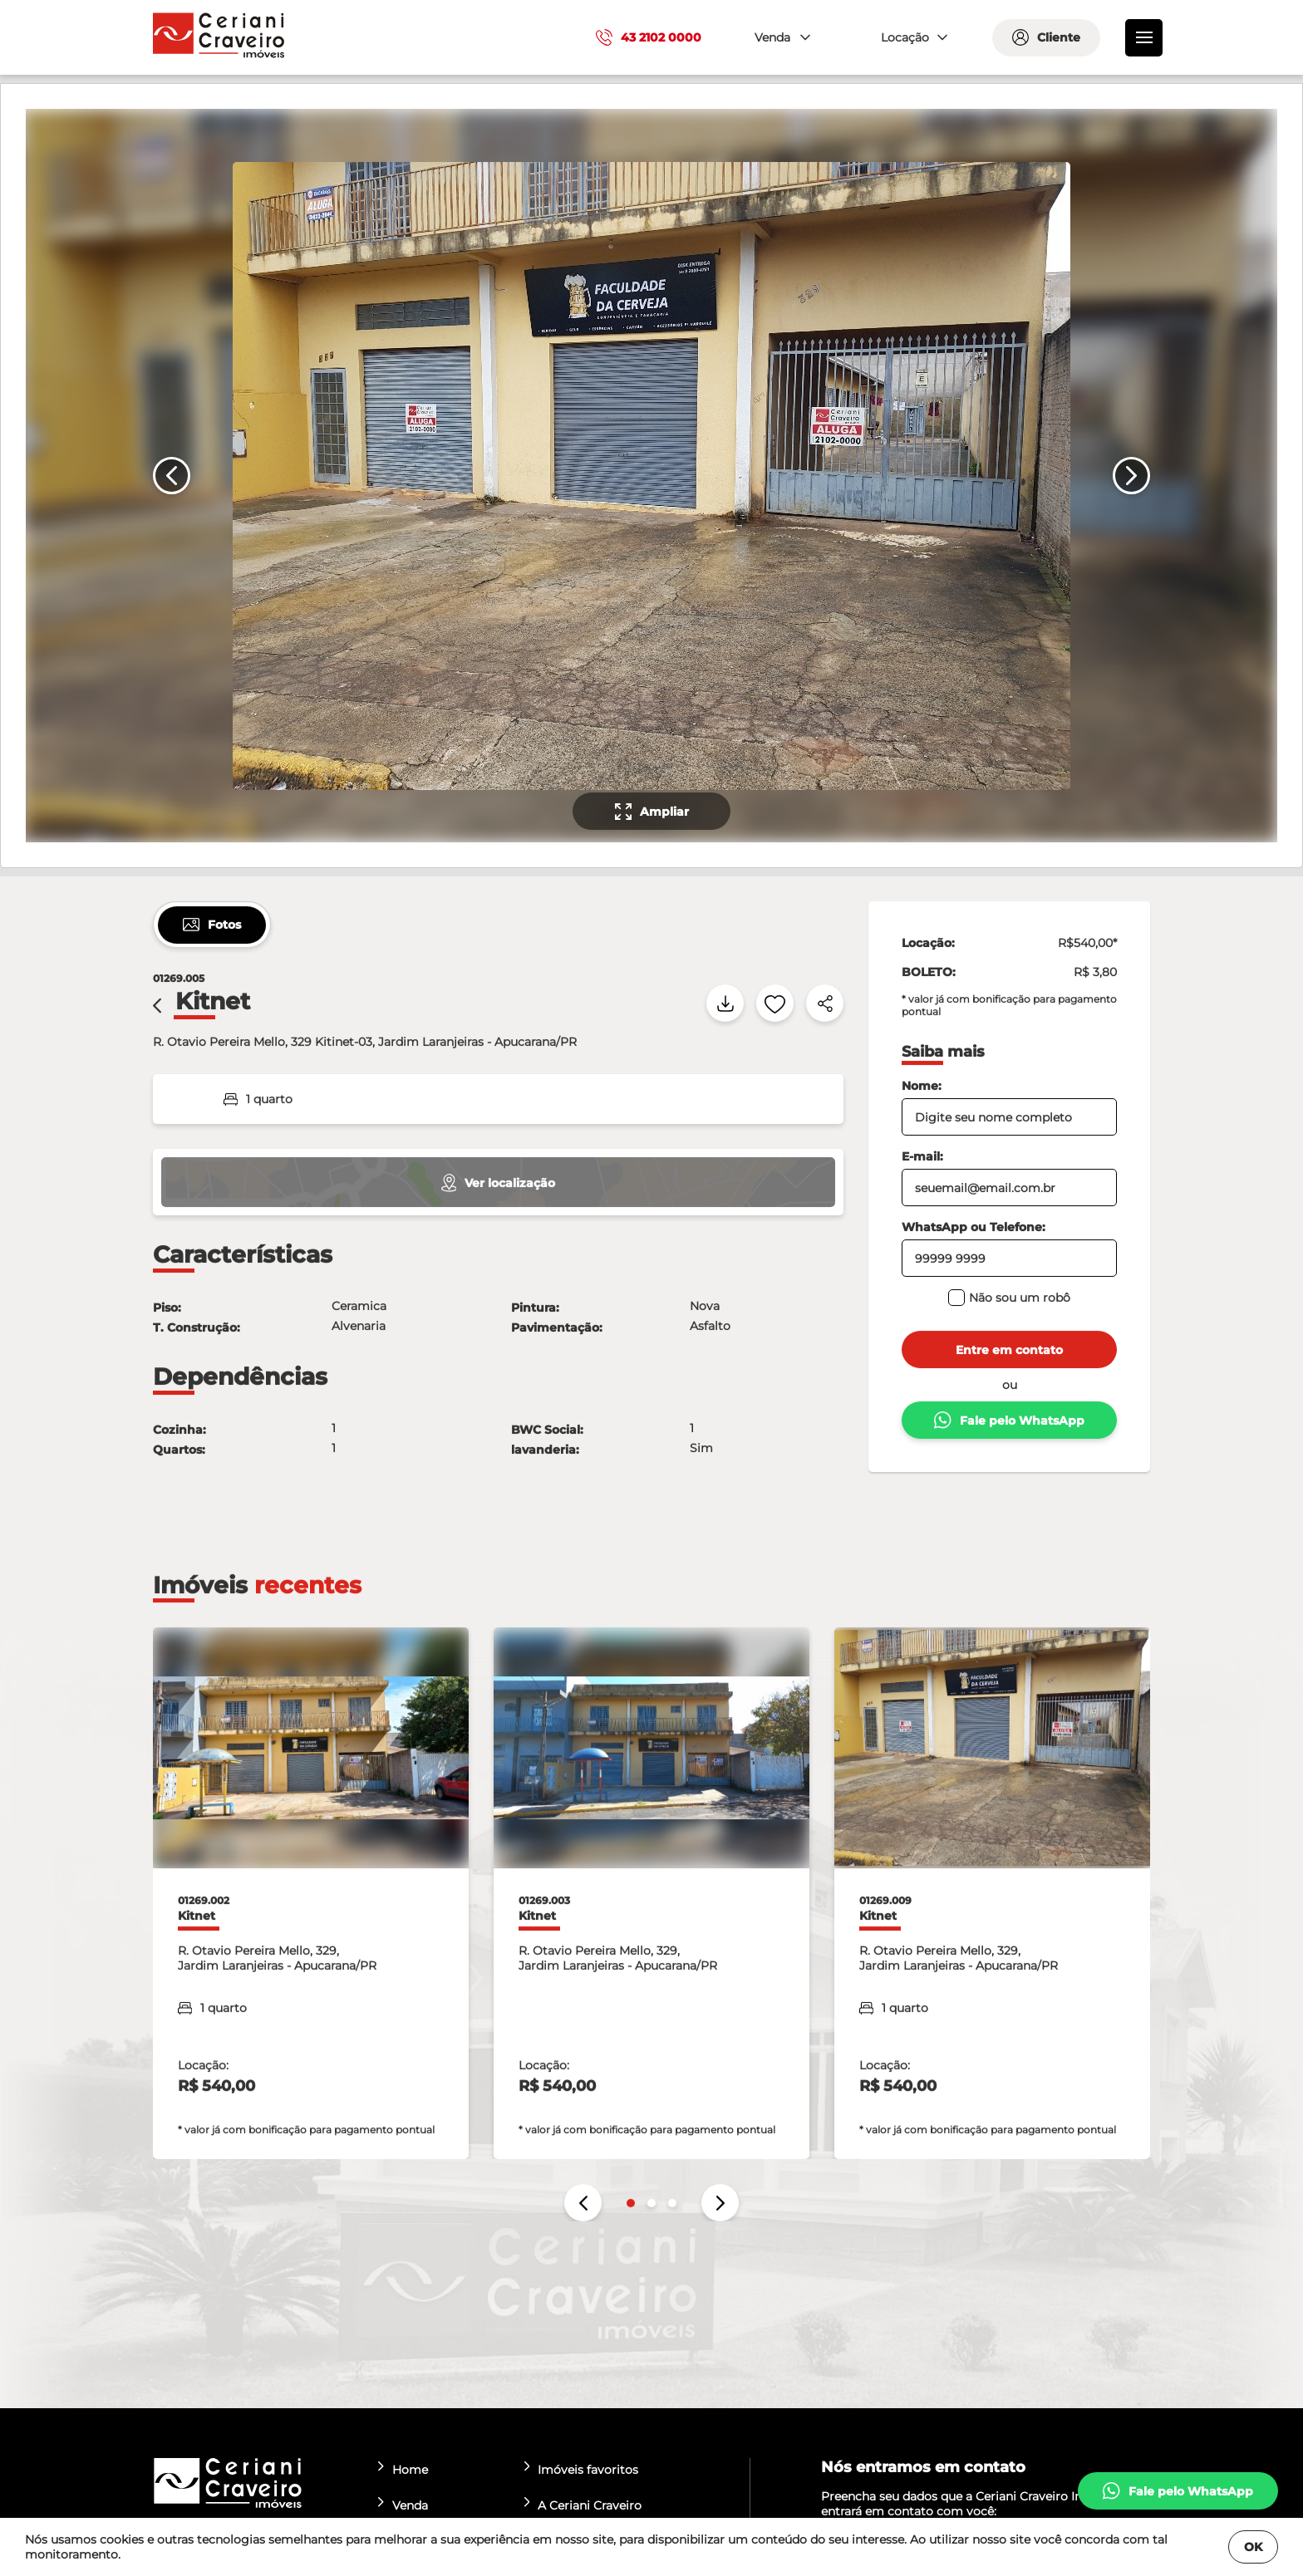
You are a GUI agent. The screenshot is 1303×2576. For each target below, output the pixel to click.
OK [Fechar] (1253, 2546)
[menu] (1144, 37)
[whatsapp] (1178, 2491)
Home (403, 2469)
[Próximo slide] (1131, 475)
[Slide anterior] (171, 475)
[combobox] (780, 37)
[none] (649, 475)
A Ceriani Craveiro (583, 2505)
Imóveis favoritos (581, 2469)
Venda (403, 2505)
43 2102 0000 (648, 37)
